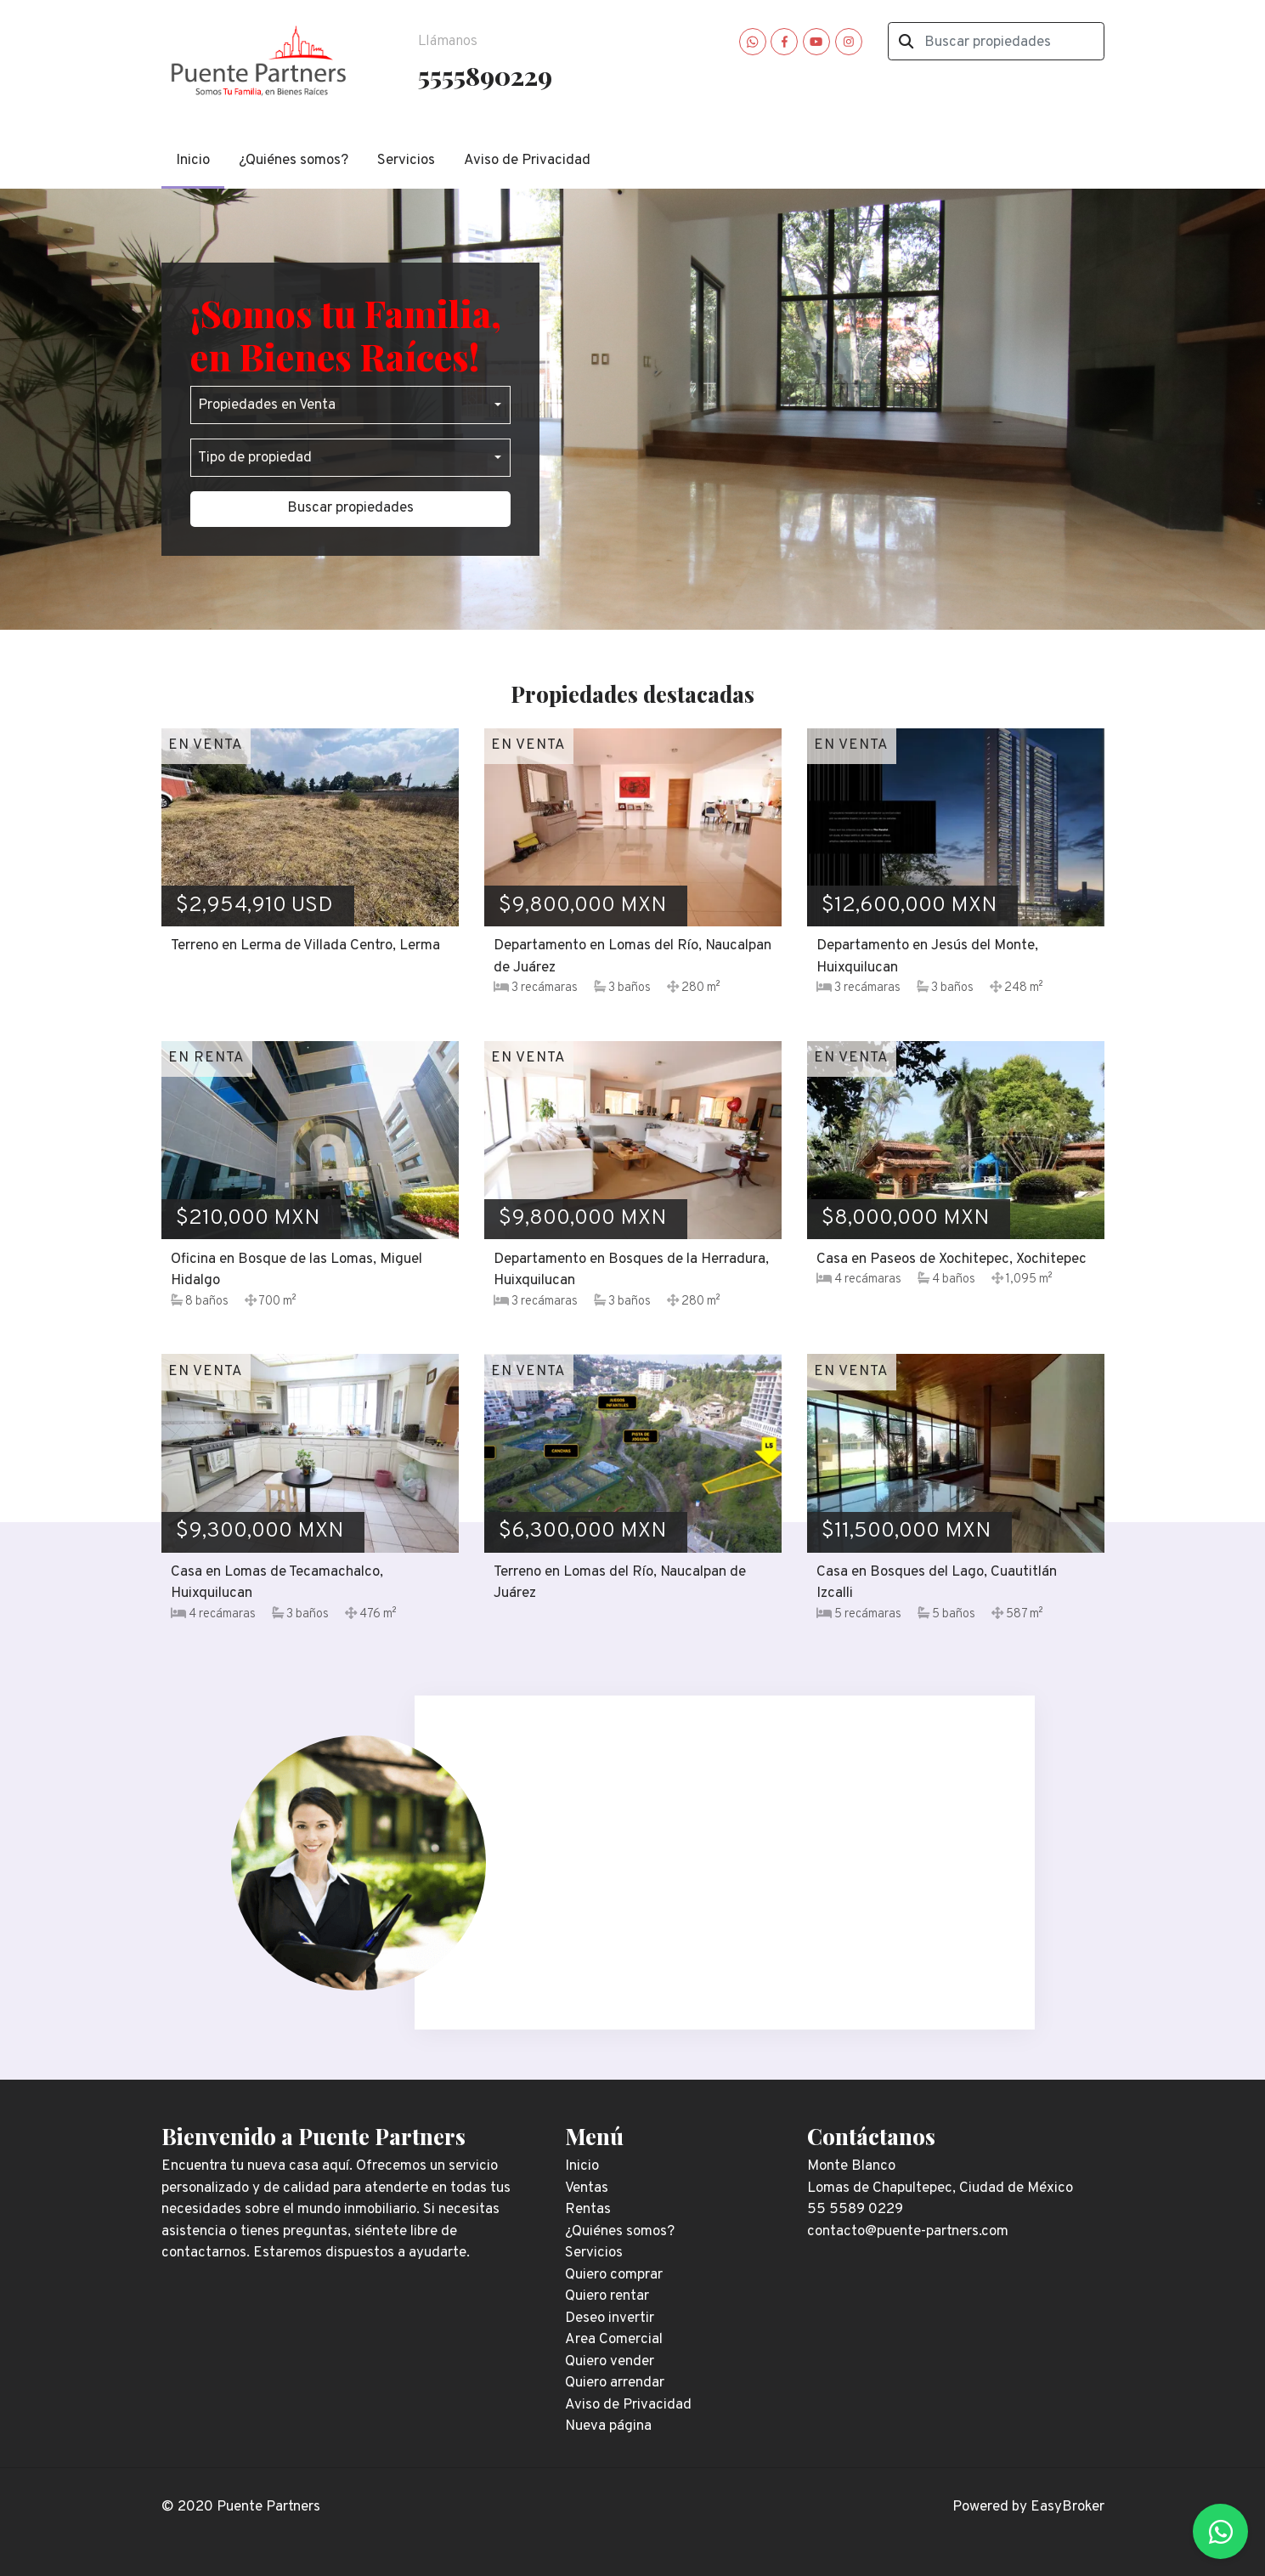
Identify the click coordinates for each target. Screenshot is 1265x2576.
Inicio (193, 160)
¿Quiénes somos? (293, 160)
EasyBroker (1067, 2507)
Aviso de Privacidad (527, 160)
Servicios (406, 160)
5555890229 (485, 75)
